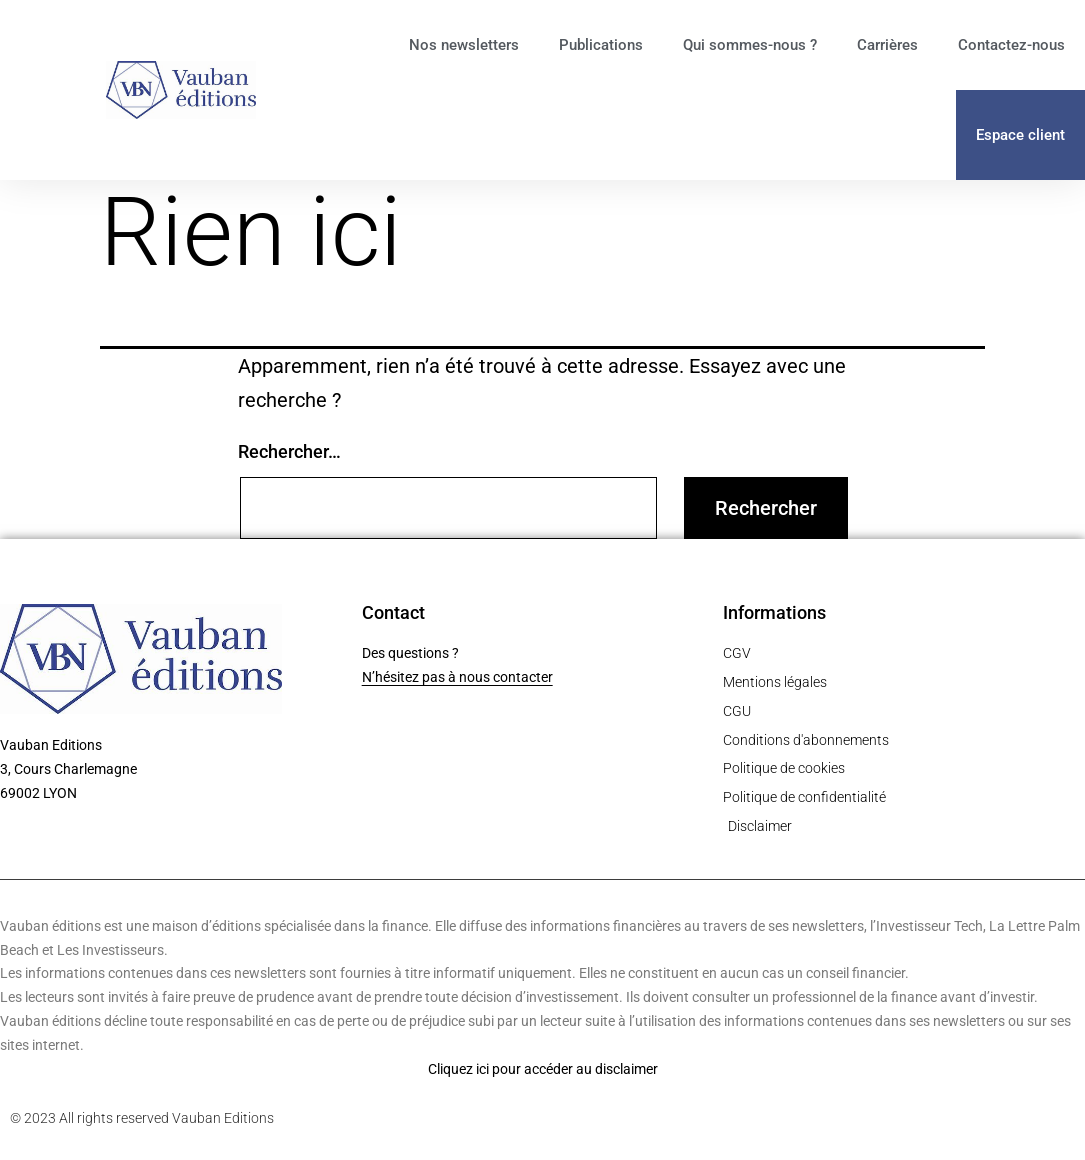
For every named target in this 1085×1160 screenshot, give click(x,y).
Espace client (1020, 135)
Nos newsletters (464, 45)
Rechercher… (289, 451)
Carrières (887, 45)
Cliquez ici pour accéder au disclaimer (543, 1069)
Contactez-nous (1011, 45)
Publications (601, 45)
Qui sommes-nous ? (750, 45)
